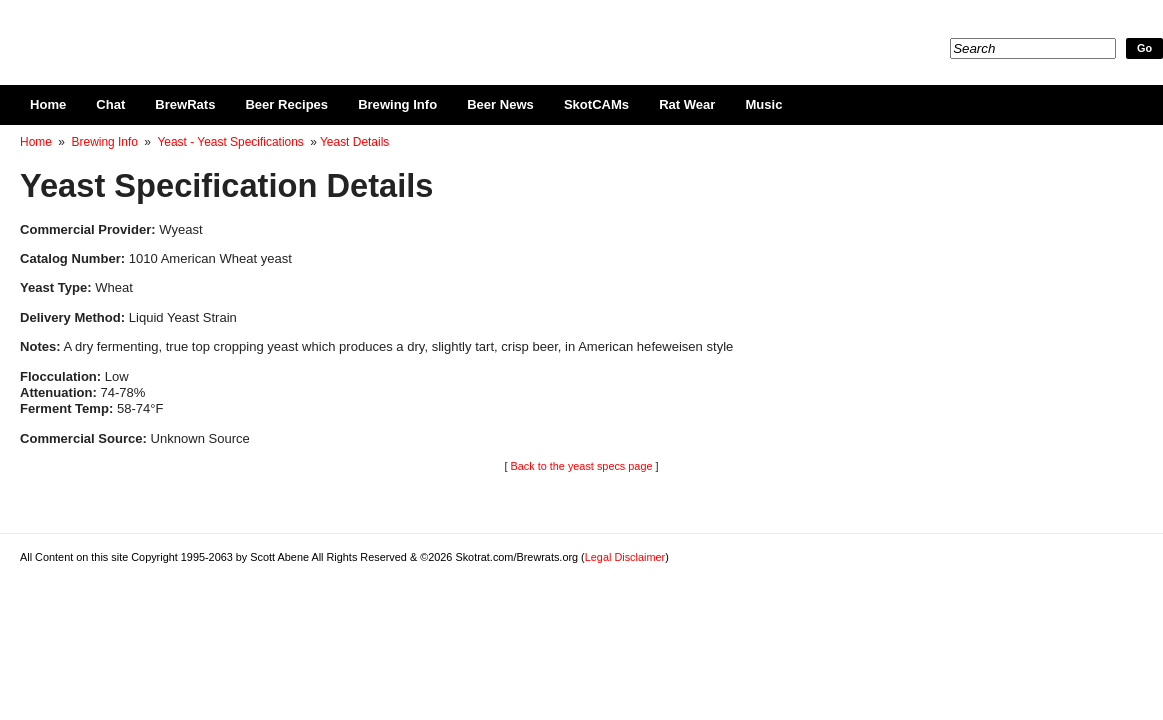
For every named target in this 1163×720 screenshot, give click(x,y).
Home (48, 104)
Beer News (500, 104)
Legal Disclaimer (625, 557)
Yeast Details (354, 142)
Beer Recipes (286, 104)
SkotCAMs (596, 104)
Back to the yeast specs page (581, 466)
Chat (110, 104)
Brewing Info (397, 104)
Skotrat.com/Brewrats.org (251, 30)
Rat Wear (687, 104)
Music (763, 104)
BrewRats (185, 104)
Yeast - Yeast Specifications (230, 142)
